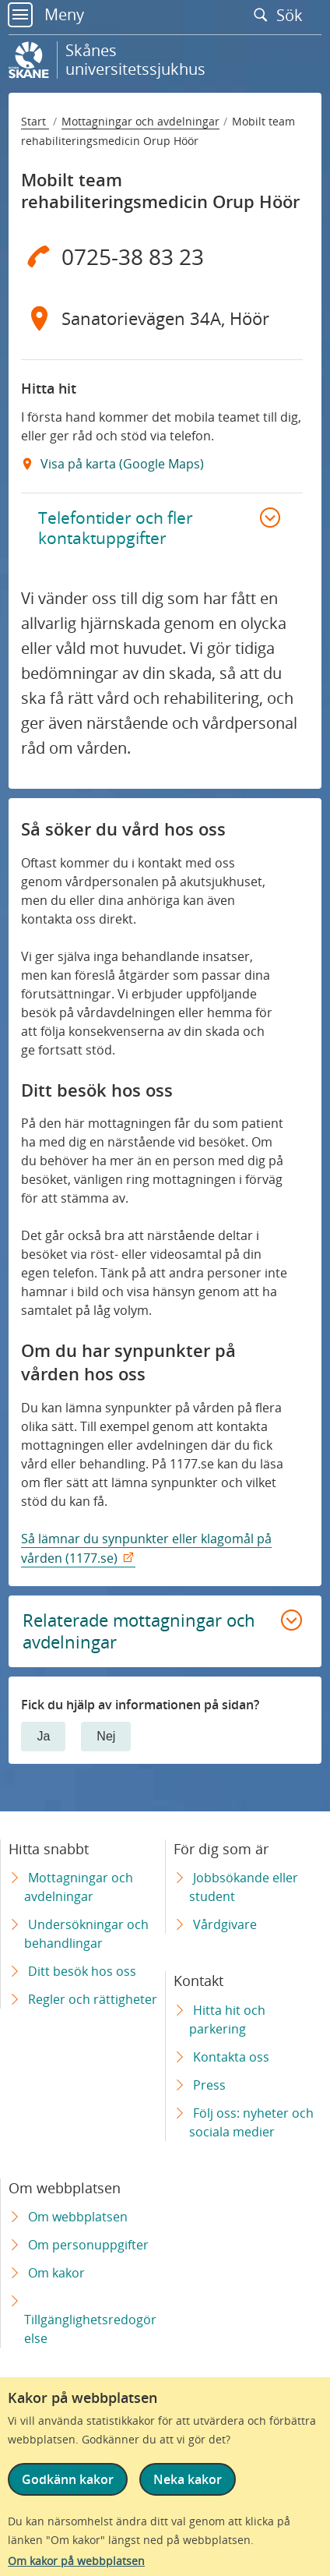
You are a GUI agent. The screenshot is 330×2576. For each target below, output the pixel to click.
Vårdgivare (225, 1924)
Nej (106, 1736)
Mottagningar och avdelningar (140, 121)
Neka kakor (187, 2479)
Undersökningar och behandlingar (86, 1934)
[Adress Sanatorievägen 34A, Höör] (161, 318)
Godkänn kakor (68, 2479)
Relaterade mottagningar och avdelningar (139, 1630)
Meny (46, 14)
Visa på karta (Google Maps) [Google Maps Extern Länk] (120, 463)
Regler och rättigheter (92, 1999)
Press (209, 2085)
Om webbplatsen (78, 2216)
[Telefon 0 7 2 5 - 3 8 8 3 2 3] (161, 256)
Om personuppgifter (88, 2244)
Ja (43, 1736)
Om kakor (56, 2272)
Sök (282, 15)
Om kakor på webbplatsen (76, 2560)
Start (35, 121)
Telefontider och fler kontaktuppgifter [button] (115, 528)
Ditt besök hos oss (82, 1971)
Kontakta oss (231, 2056)
